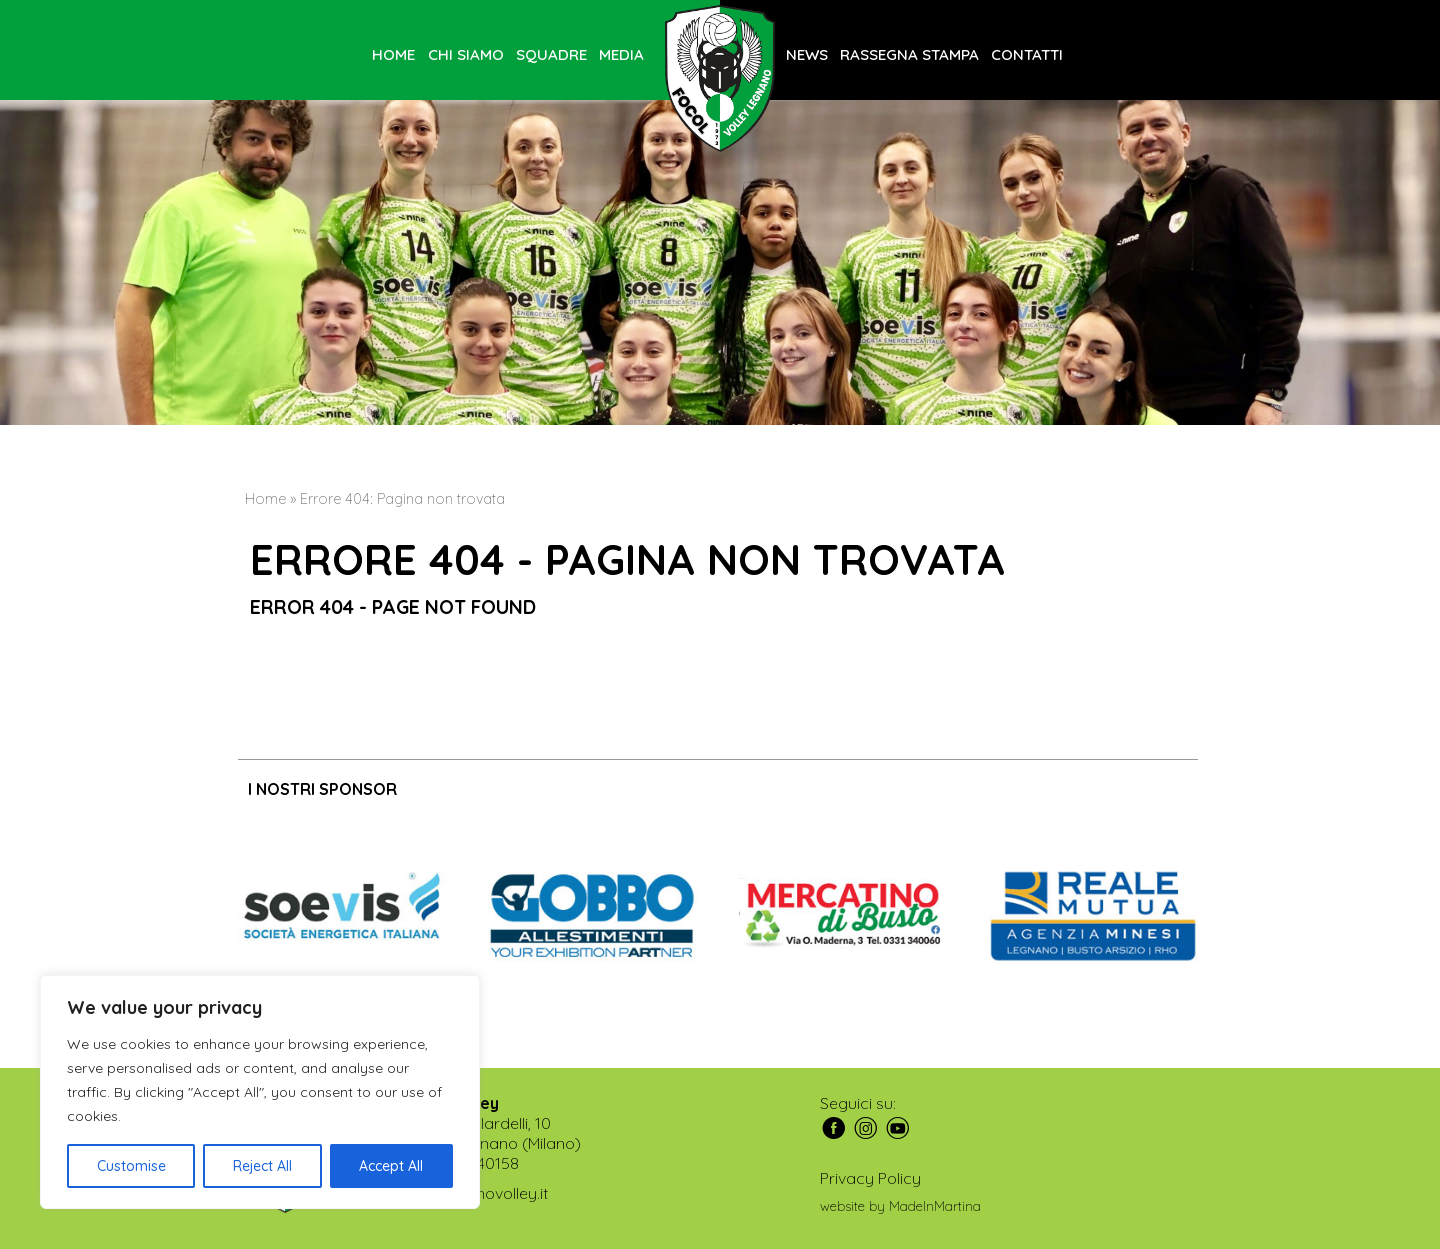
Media (621, 54)
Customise (131, 1166)
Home (393, 54)
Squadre (551, 54)
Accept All (391, 1166)
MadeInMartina (935, 1206)
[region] (260, 1092)
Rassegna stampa (909, 54)
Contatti (1027, 54)
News (807, 54)
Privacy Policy (870, 1178)
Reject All (262, 1166)
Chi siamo (466, 54)
